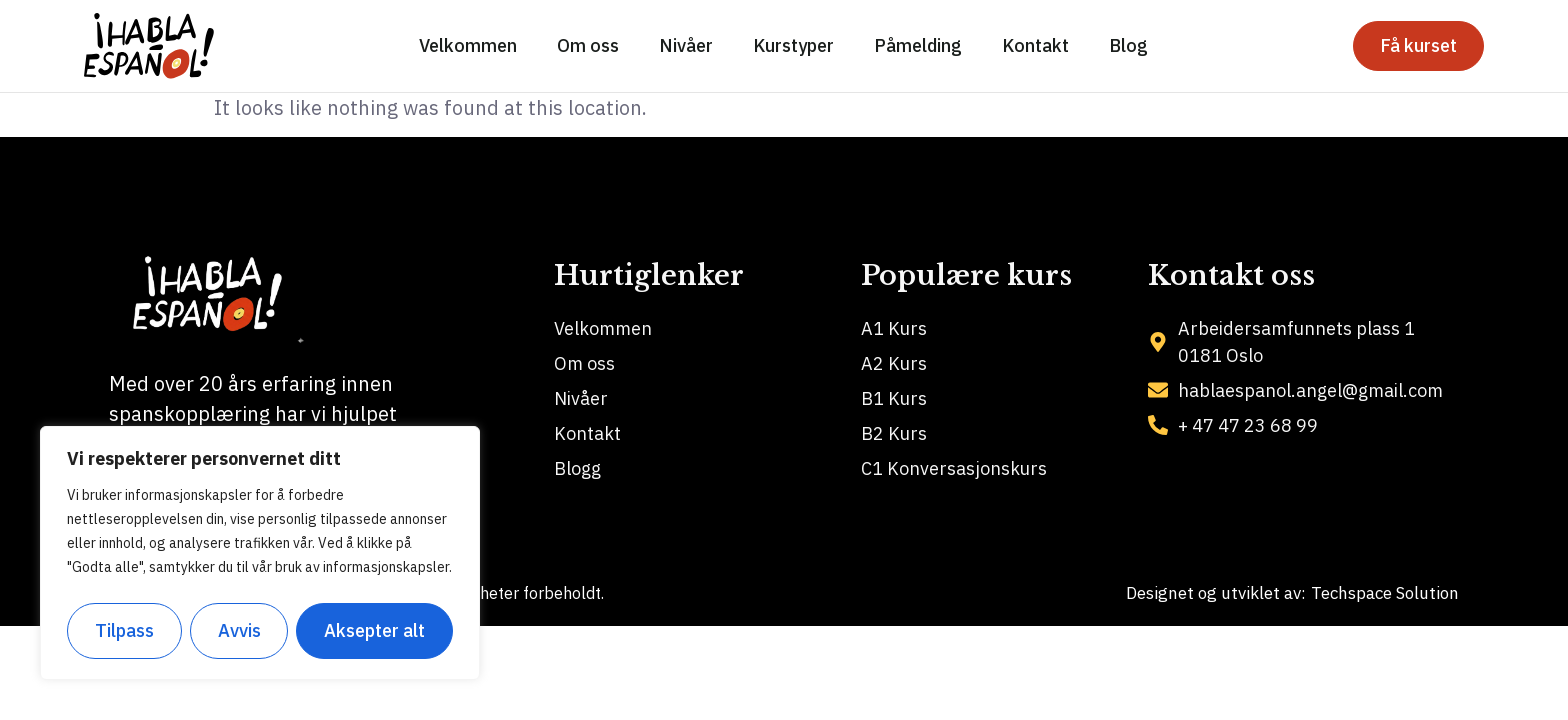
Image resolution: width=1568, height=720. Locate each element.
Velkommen (468, 45)
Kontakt (1035, 45)
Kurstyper (793, 45)
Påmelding (918, 45)
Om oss (588, 45)
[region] (260, 553)
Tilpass (124, 630)
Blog (1128, 45)
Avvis (239, 630)
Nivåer (686, 45)
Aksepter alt (374, 630)
